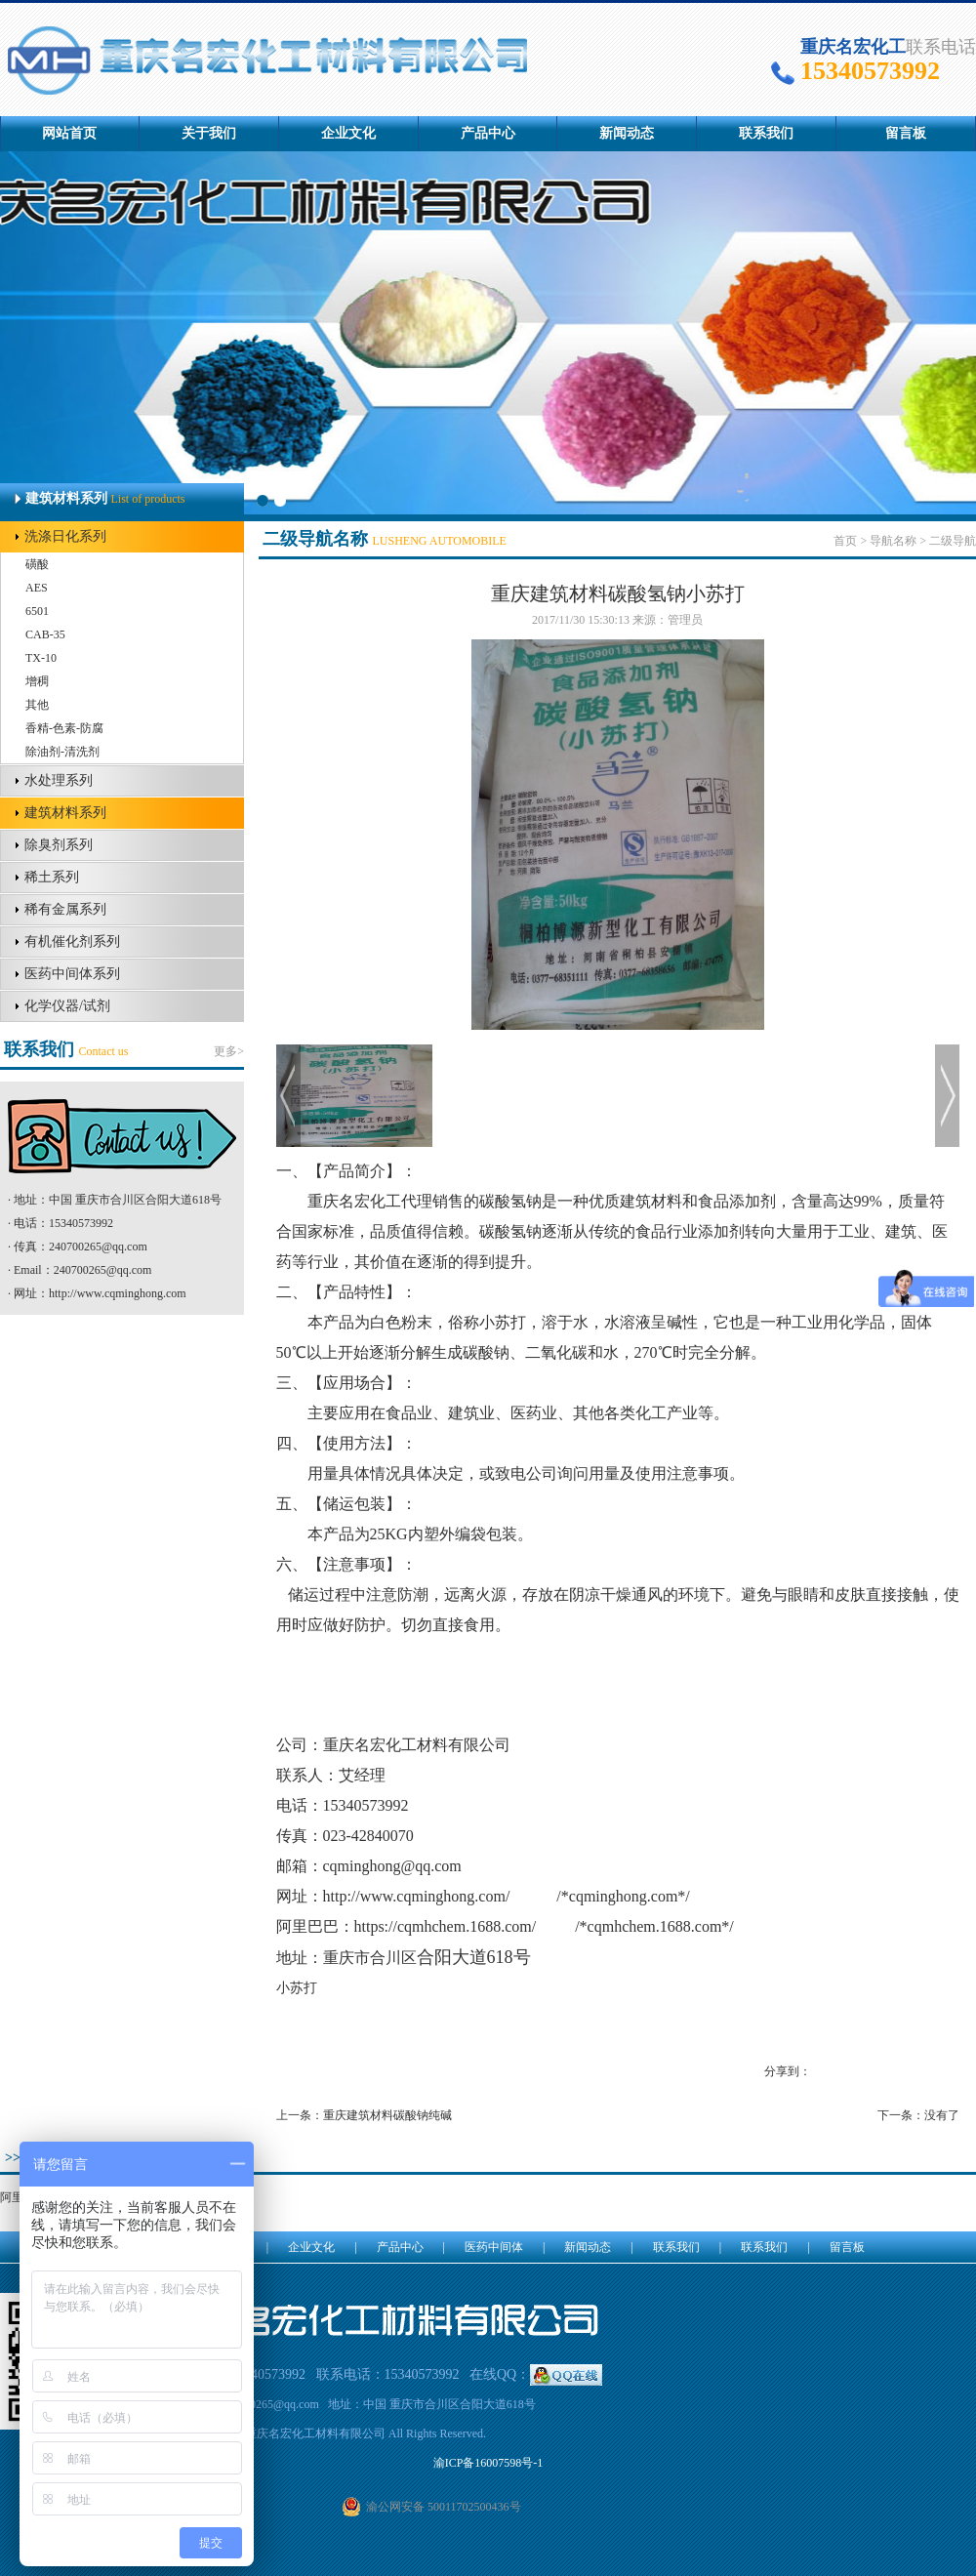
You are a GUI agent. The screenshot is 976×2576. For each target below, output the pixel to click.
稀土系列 (51, 877)
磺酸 (37, 564)
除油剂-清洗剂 (62, 751)
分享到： (787, 2071)
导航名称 (893, 541)
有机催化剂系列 (72, 941)
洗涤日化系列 (65, 536)
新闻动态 (626, 133)
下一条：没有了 (918, 2115)
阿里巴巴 (307, 1926)
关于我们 (209, 133)
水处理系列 (58, 780)
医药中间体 (494, 2247)
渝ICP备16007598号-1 (488, 2463)
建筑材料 (651, 1201)
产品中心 (488, 133)
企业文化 (348, 133)
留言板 (905, 133)
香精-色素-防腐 (64, 728)
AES (36, 587)
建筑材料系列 (65, 812)
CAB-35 (45, 634)
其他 (37, 705)
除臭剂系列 (58, 845)
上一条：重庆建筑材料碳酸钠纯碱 (364, 2115)
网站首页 (69, 133)
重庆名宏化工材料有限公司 (416, 1745)
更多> (229, 1051)
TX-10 (41, 658)
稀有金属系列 (65, 909)
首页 (845, 541)
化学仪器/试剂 (67, 1006)
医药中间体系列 (72, 973)
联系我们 (766, 133)
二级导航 (952, 541)
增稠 (37, 681)
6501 (37, 611)
